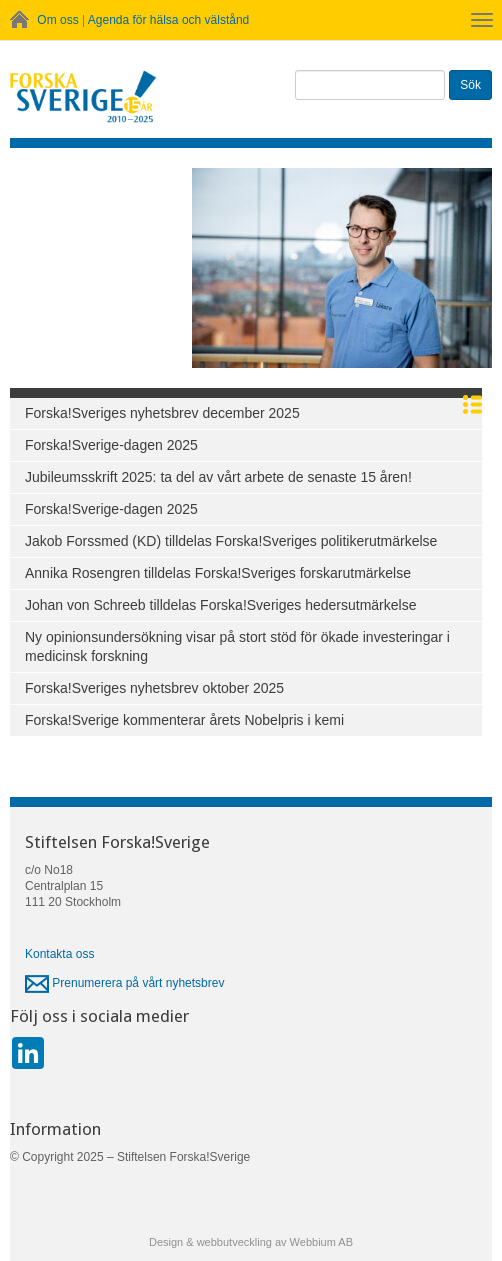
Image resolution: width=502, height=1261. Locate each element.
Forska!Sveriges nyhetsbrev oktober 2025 (154, 688)
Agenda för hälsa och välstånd (168, 20)
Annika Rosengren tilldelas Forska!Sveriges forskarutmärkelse (218, 573)
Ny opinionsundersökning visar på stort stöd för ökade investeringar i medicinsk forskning (237, 646)
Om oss (57, 20)
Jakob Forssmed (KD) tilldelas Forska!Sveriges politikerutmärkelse (231, 541)
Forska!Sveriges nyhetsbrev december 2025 (162, 413)
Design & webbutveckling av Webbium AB (251, 1242)
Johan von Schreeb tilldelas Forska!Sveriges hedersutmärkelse (220, 605)
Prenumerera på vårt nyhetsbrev (124, 983)
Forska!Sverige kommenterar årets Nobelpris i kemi (184, 720)
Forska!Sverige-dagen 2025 (111, 445)
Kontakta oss (59, 954)
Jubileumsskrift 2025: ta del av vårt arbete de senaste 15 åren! (218, 477)
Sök (470, 85)
